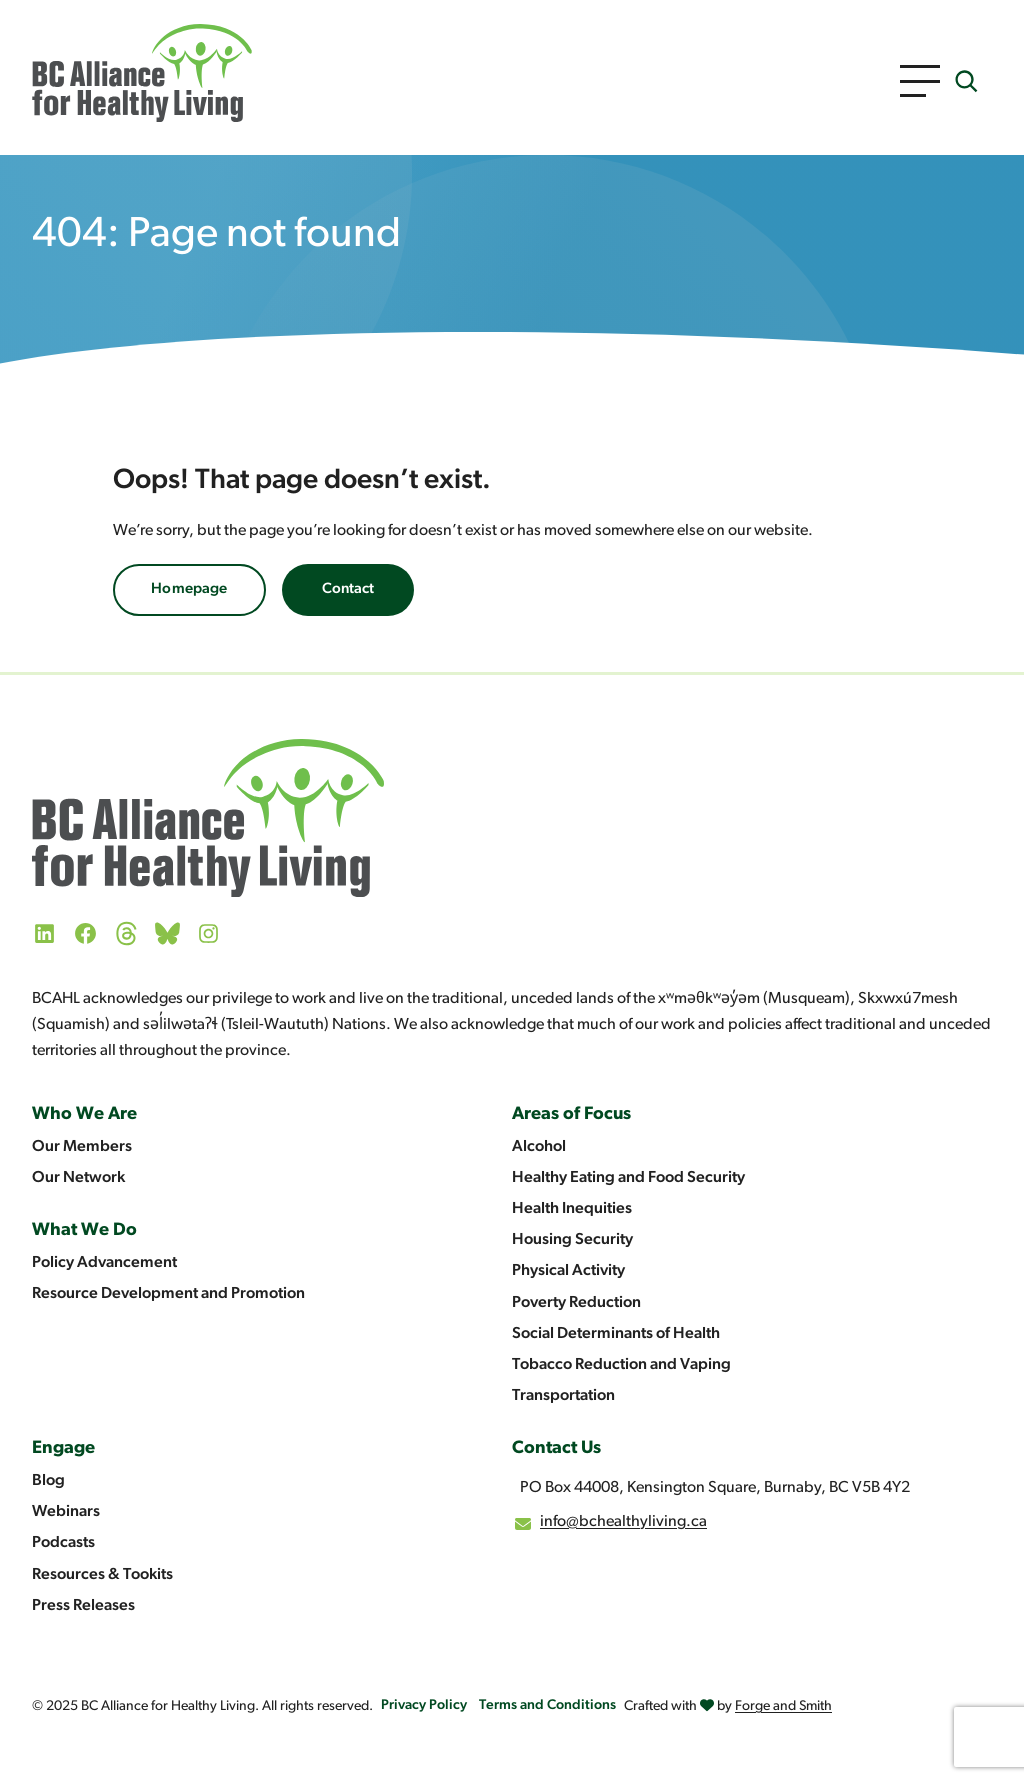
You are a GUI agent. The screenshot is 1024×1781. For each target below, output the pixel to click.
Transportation (563, 1396)
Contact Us (556, 1448)
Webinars (66, 1512)
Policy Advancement (104, 1263)
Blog (48, 1481)
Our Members (82, 1147)
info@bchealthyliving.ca (623, 1522)
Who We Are (84, 1114)
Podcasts (63, 1543)
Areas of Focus (571, 1114)
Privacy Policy (424, 1705)
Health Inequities (572, 1209)
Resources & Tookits (102, 1575)
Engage (63, 1448)
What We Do (84, 1230)
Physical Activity (568, 1271)
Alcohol (539, 1147)
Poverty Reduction (576, 1303)
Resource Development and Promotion (168, 1294)
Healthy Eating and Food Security (628, 1178)
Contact (348, 589)
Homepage (189, 589)
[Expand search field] (966, 81)
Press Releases (83, 1606)
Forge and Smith (783, 1706)
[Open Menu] (920, 81)
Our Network (78, 1178)
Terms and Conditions (547, 1705)
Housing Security (572, 1240)
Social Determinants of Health (616, 1334)
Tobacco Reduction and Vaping (621, 1365)
